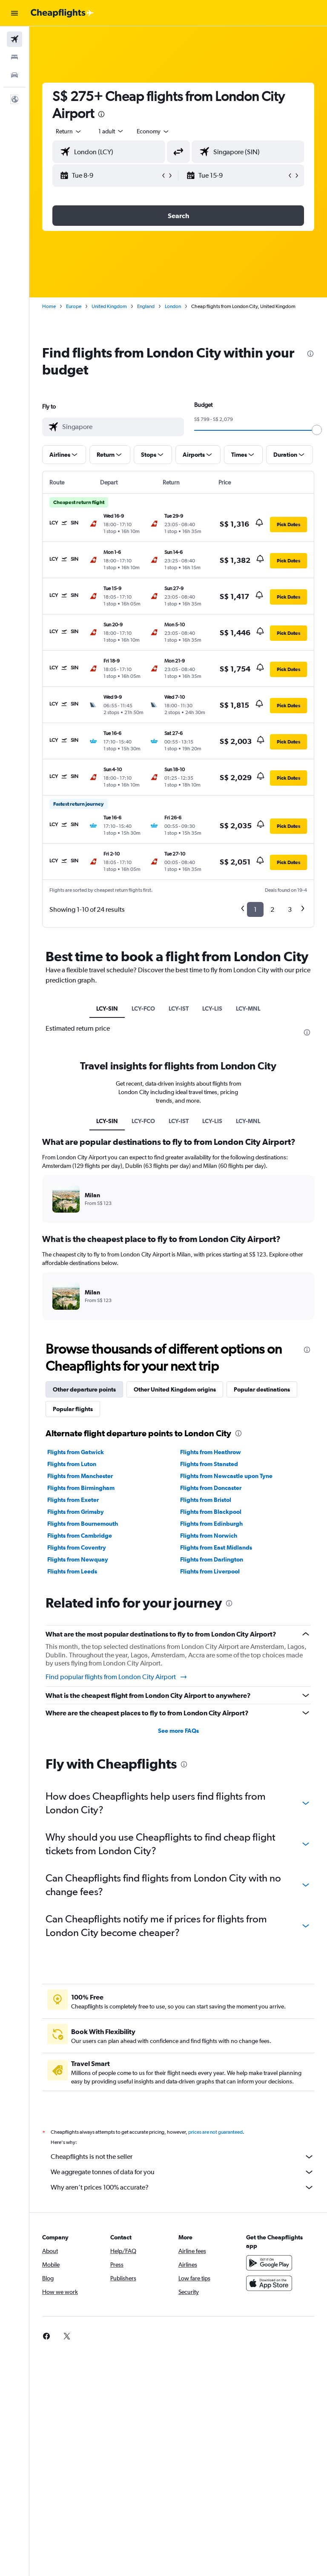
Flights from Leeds (72, 1571)
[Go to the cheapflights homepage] (62, 13)
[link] (46, 2336)
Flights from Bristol (205, 1499)
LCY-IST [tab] (179, 1008)
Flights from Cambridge (79, 1535)
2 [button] (272, 909)
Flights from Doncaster (210, 1487)
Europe (73, 306)
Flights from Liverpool (210, 1571)
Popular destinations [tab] (262, 1389)
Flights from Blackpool (210, 1511)
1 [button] (255, 909)
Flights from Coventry (76, 1547)
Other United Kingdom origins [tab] (175, 1389)
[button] (14, 13)
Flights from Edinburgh (211, 1523)
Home (49, 306)
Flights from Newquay (77, 1559)
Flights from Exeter (73, 1499)
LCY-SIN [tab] (107, 1008)
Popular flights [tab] (73, 1409)
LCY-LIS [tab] (212, 1008)
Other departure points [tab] (84, 1389)
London (173, 306)
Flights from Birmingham (81, 1487)
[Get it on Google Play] (269, 2263)
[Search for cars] (14, 75)
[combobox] (153, 131)
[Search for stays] (14, 57)
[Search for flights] (14, 39)
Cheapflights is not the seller (182, 2157)
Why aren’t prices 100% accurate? (182, 2187)
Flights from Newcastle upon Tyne (226, 1475)
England (146, 306)
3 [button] (290, 909)
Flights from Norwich (208, 1535)
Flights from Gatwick (75, 1452)
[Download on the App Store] (269, 2283)
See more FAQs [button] (178, 1730)
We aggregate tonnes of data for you (182, 2172)
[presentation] (101, 114)
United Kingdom (109, 306)
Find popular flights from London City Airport (117, 1677)
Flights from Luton (71, 1464)
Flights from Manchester (80, 1475)
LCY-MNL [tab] (248, 1008)
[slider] (317, 430)
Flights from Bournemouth (82, 1523)
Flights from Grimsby (75, 1511)
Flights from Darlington (211, 1559)
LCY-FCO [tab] (143, 1008)
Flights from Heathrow (210, 1452)
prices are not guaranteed (215, 2132)
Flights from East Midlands (216, 1547)
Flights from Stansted (209, 1464)
